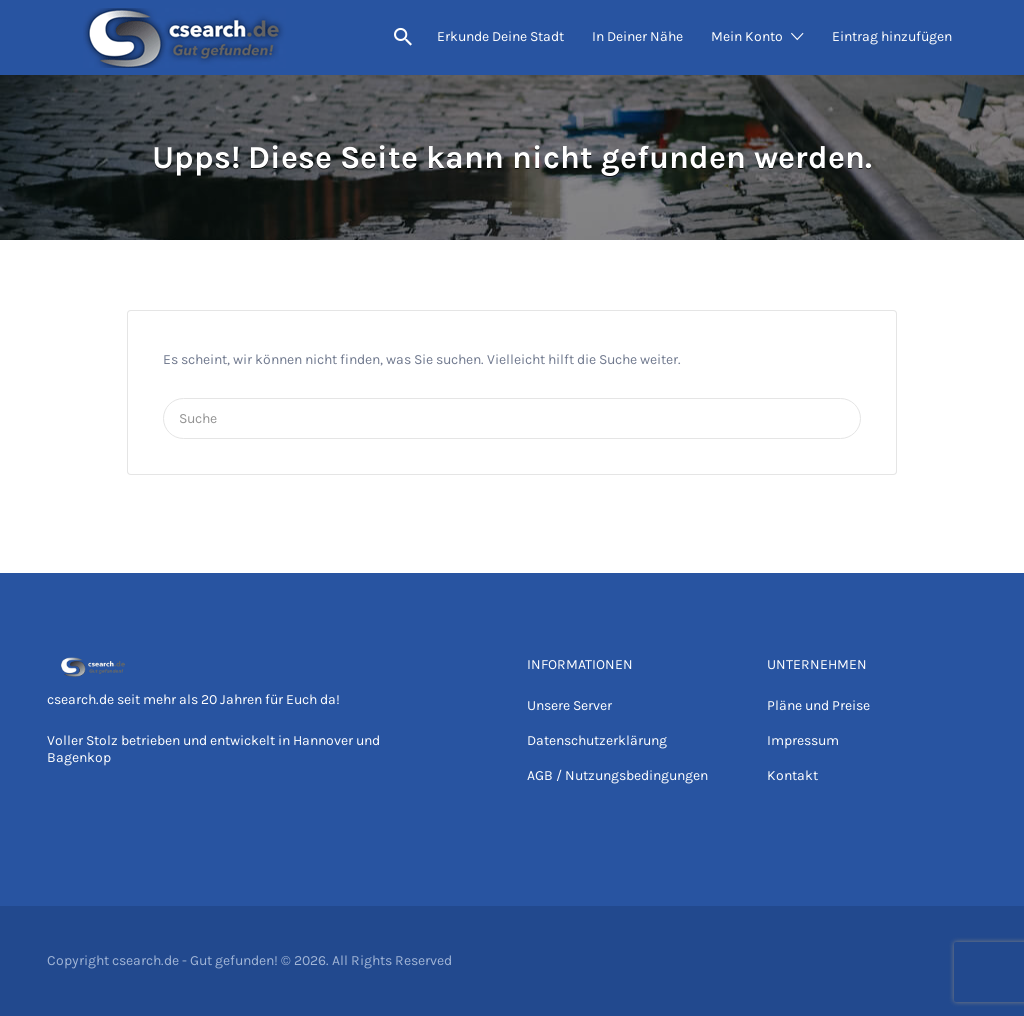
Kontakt (792, 775)
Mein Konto (747, 36)
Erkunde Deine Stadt (500, 36)
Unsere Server (569, 705)
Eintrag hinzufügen (892, 36)
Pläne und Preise (818, 705)
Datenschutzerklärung (597, 740)
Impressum (803, 740)
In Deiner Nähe (637, 36)
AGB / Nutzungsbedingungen (617, 775)
